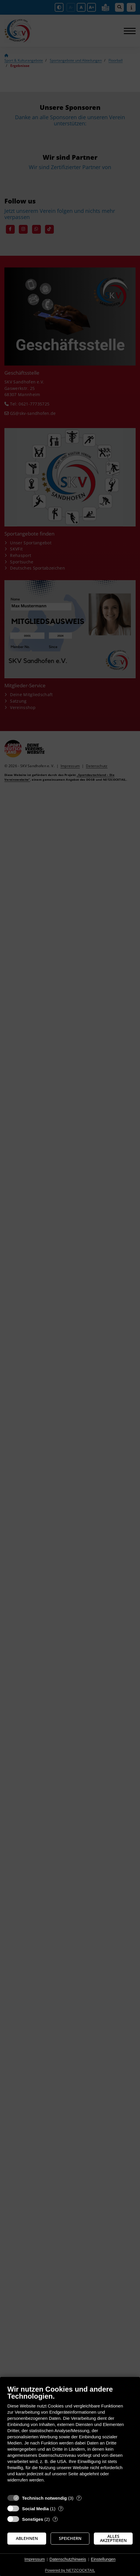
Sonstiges (32, 2519)
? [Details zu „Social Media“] (61, 2508)
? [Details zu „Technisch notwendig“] (79, 2498)
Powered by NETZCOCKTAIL (70, 2570)
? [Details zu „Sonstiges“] (55, 2519)
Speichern (70, 2538)
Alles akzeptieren (113, 2538)
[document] (70, 2438)
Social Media (35, 2508)
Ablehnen (27, 2538)
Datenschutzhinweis (67, 2559)
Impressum (34, 2559)
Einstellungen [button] (103, 2559)
